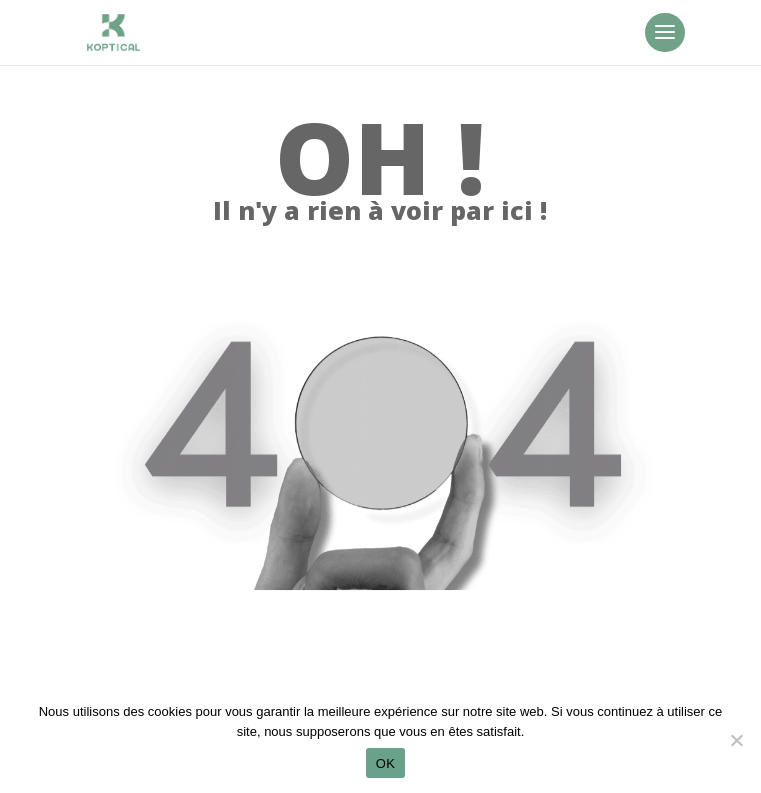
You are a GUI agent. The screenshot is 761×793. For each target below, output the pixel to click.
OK (385, 763)
